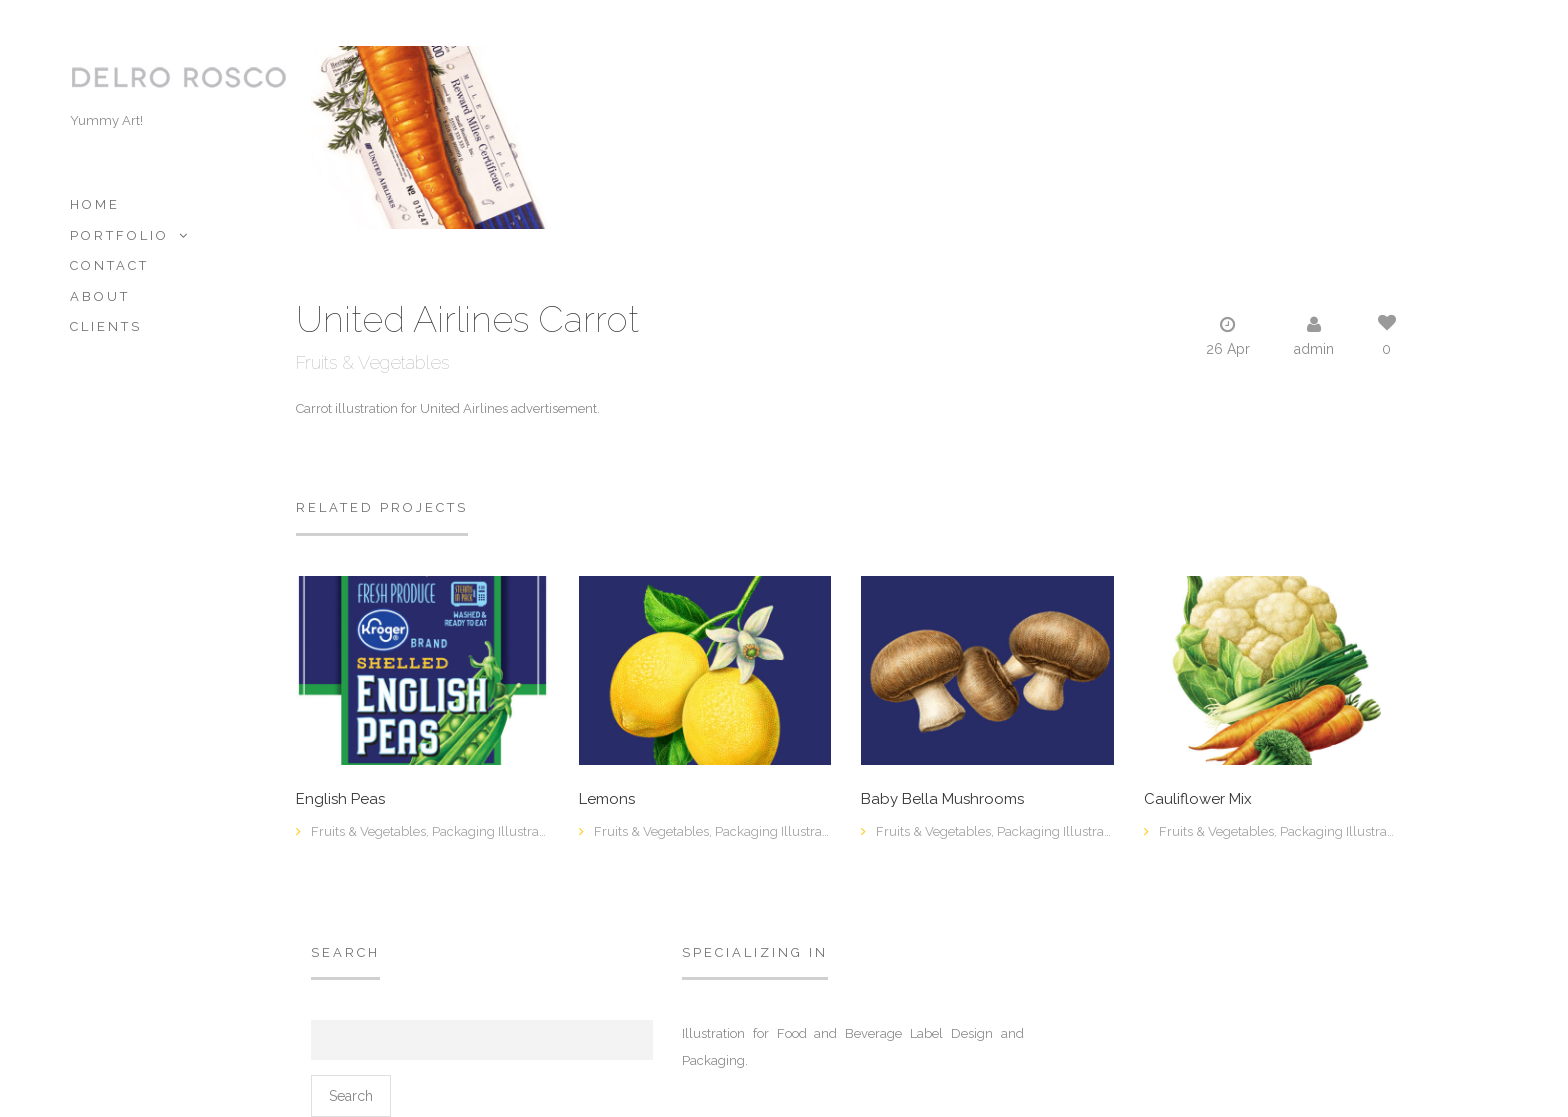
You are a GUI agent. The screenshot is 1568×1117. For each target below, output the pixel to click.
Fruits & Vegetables (372, 362)
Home (95, 204)
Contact (109, 265)
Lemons (607, 799)
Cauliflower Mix (1198, 799)
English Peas (340, 799)
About (100, 296)
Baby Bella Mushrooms (942, 799)
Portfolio (119, 235)
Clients (106, 326)
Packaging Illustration (496, 831)
